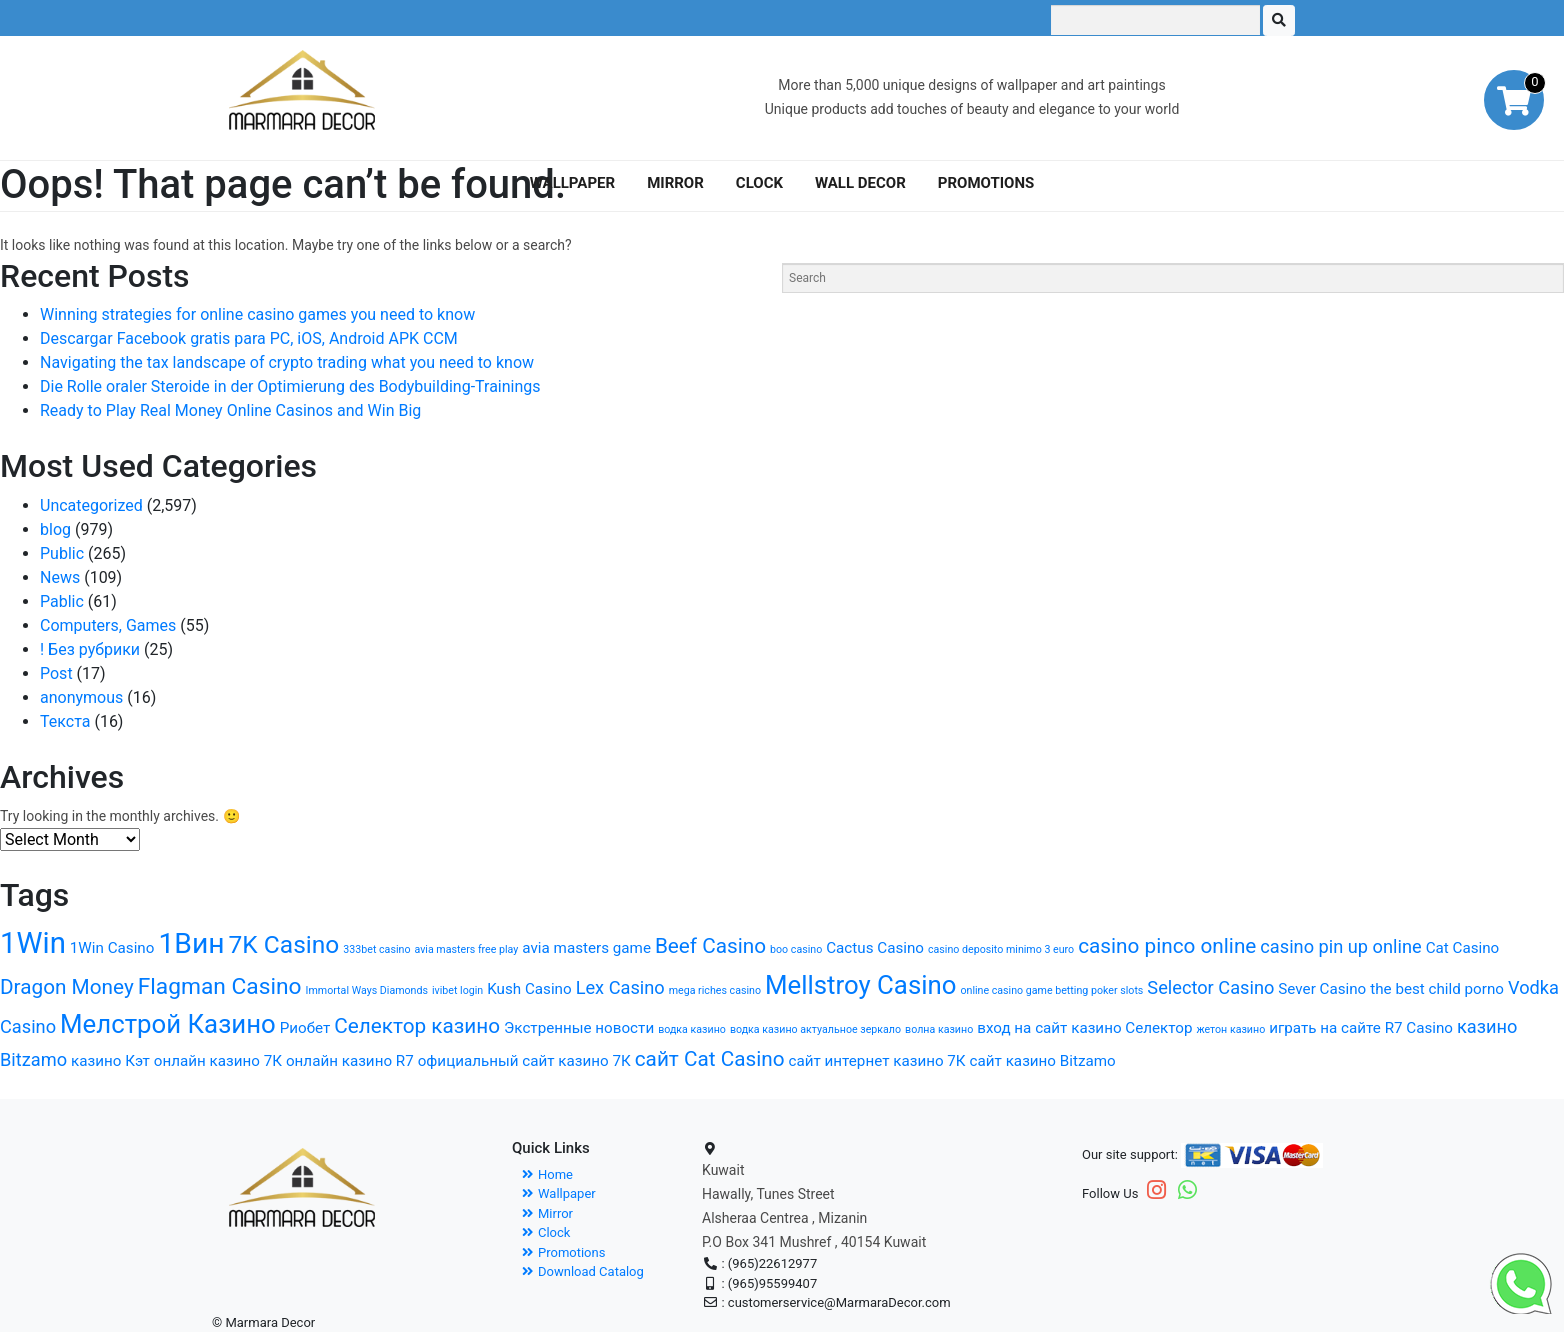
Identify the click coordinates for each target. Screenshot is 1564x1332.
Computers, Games (108, 625)
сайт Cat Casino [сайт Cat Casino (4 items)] (710, 1059)
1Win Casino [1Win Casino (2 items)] (112, 948)
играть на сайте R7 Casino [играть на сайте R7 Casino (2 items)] (1361, 1028)
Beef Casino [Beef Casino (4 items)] (710, 946)
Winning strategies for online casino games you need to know (257, 314)
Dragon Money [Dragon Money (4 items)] (67, 987)
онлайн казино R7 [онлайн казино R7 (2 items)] (350, 1061)
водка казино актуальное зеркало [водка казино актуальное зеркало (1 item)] (815, 1029)
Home (547, 1174)
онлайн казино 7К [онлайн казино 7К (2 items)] (218, 1061)
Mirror (547, 1213)
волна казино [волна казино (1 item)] (939, 1029)
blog (55, 529)
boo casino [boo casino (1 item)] (796, 949)
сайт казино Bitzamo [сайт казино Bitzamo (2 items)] (1043, 1061)
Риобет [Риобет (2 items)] (305, 1028)
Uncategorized (91, 505)
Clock (546, 1232)
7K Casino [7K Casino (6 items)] (284, 944)
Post (56, 673)
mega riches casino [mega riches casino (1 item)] (715, 990)
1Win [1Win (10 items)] (33, 943)
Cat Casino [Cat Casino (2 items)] (1463, 948)
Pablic (62, 601)
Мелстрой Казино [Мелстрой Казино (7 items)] (168, 1024)
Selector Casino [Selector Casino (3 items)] (1210, 987)
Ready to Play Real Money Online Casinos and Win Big (230, 410)
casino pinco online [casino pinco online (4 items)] (1167, 946)
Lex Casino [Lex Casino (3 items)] (620, 987)
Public (62, 553)
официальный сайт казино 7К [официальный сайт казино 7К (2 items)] (524, 1061)
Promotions (563, 1252)
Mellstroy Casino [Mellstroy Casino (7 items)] (861, 985)
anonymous (81, 697)
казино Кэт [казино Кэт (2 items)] (110, 1061)
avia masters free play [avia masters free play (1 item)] (466, 949)
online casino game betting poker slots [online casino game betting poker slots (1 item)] (1051, 990)
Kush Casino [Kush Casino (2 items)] (529, 989)
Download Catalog (583, 1271)
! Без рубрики (90, 649)
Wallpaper (559, 1193)
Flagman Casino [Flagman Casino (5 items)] (220, 986)
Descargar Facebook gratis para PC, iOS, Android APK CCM (249, 338)
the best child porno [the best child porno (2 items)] (1437, 989)
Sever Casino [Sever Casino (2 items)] (1322, 989)
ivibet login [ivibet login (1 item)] (457, 990)
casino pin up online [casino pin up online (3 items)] (1340, 946)
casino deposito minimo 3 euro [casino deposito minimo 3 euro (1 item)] (1001, 949)
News (60, 577)
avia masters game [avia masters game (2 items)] (586, 948)
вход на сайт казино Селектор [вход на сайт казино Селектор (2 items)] (1084, 1028)
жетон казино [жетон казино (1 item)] (1230, 1029)
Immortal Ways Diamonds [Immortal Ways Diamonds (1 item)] (367, 990)
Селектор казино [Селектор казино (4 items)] (417, 1026)
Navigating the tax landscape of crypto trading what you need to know (287, 362)
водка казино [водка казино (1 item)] (692, 1029)
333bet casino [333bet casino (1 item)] (376, 949)
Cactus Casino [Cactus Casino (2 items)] (875, 948)
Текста (65, 721)
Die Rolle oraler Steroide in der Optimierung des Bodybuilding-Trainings (290, 386)
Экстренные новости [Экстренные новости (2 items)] (579, 1028)
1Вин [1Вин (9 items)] (191, 943)
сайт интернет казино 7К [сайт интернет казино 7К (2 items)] (877, 1061)
